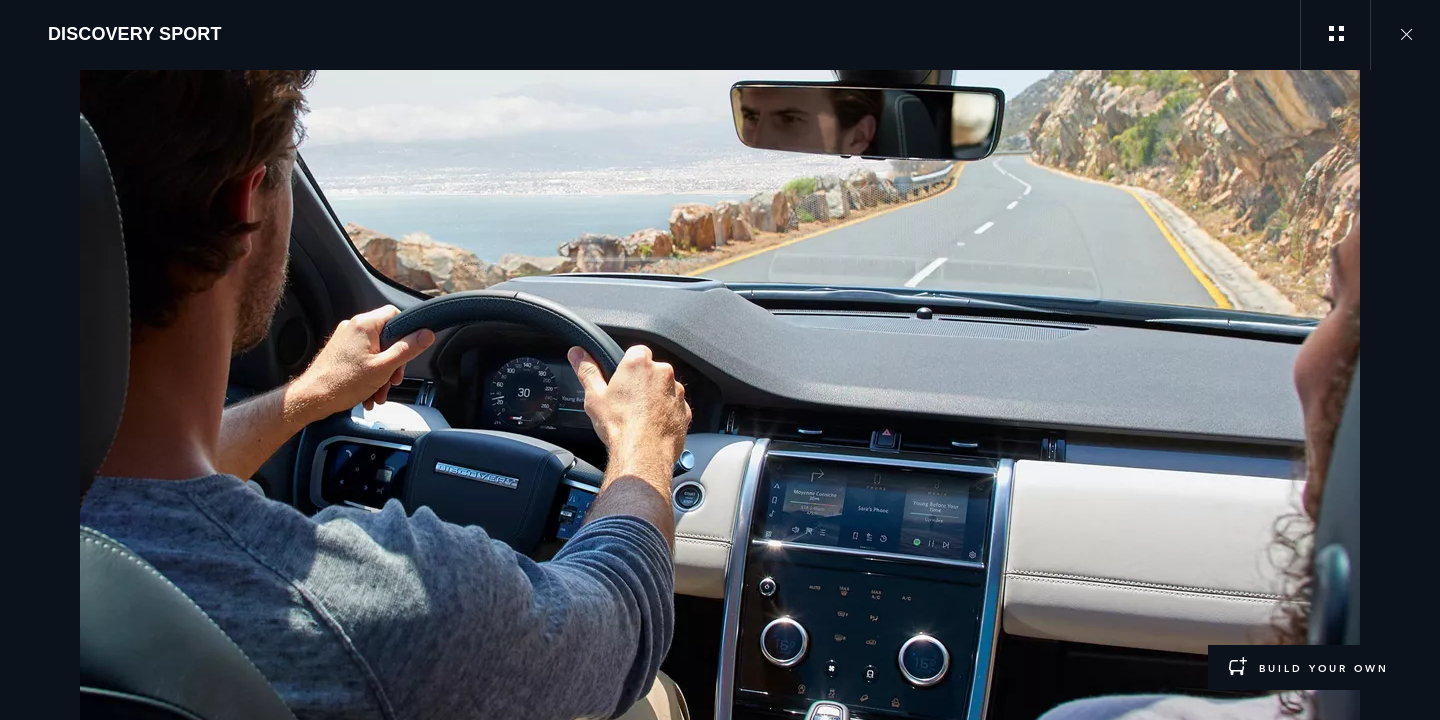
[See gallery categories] (1335, 35)
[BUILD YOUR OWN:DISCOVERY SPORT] (1309, 667)
